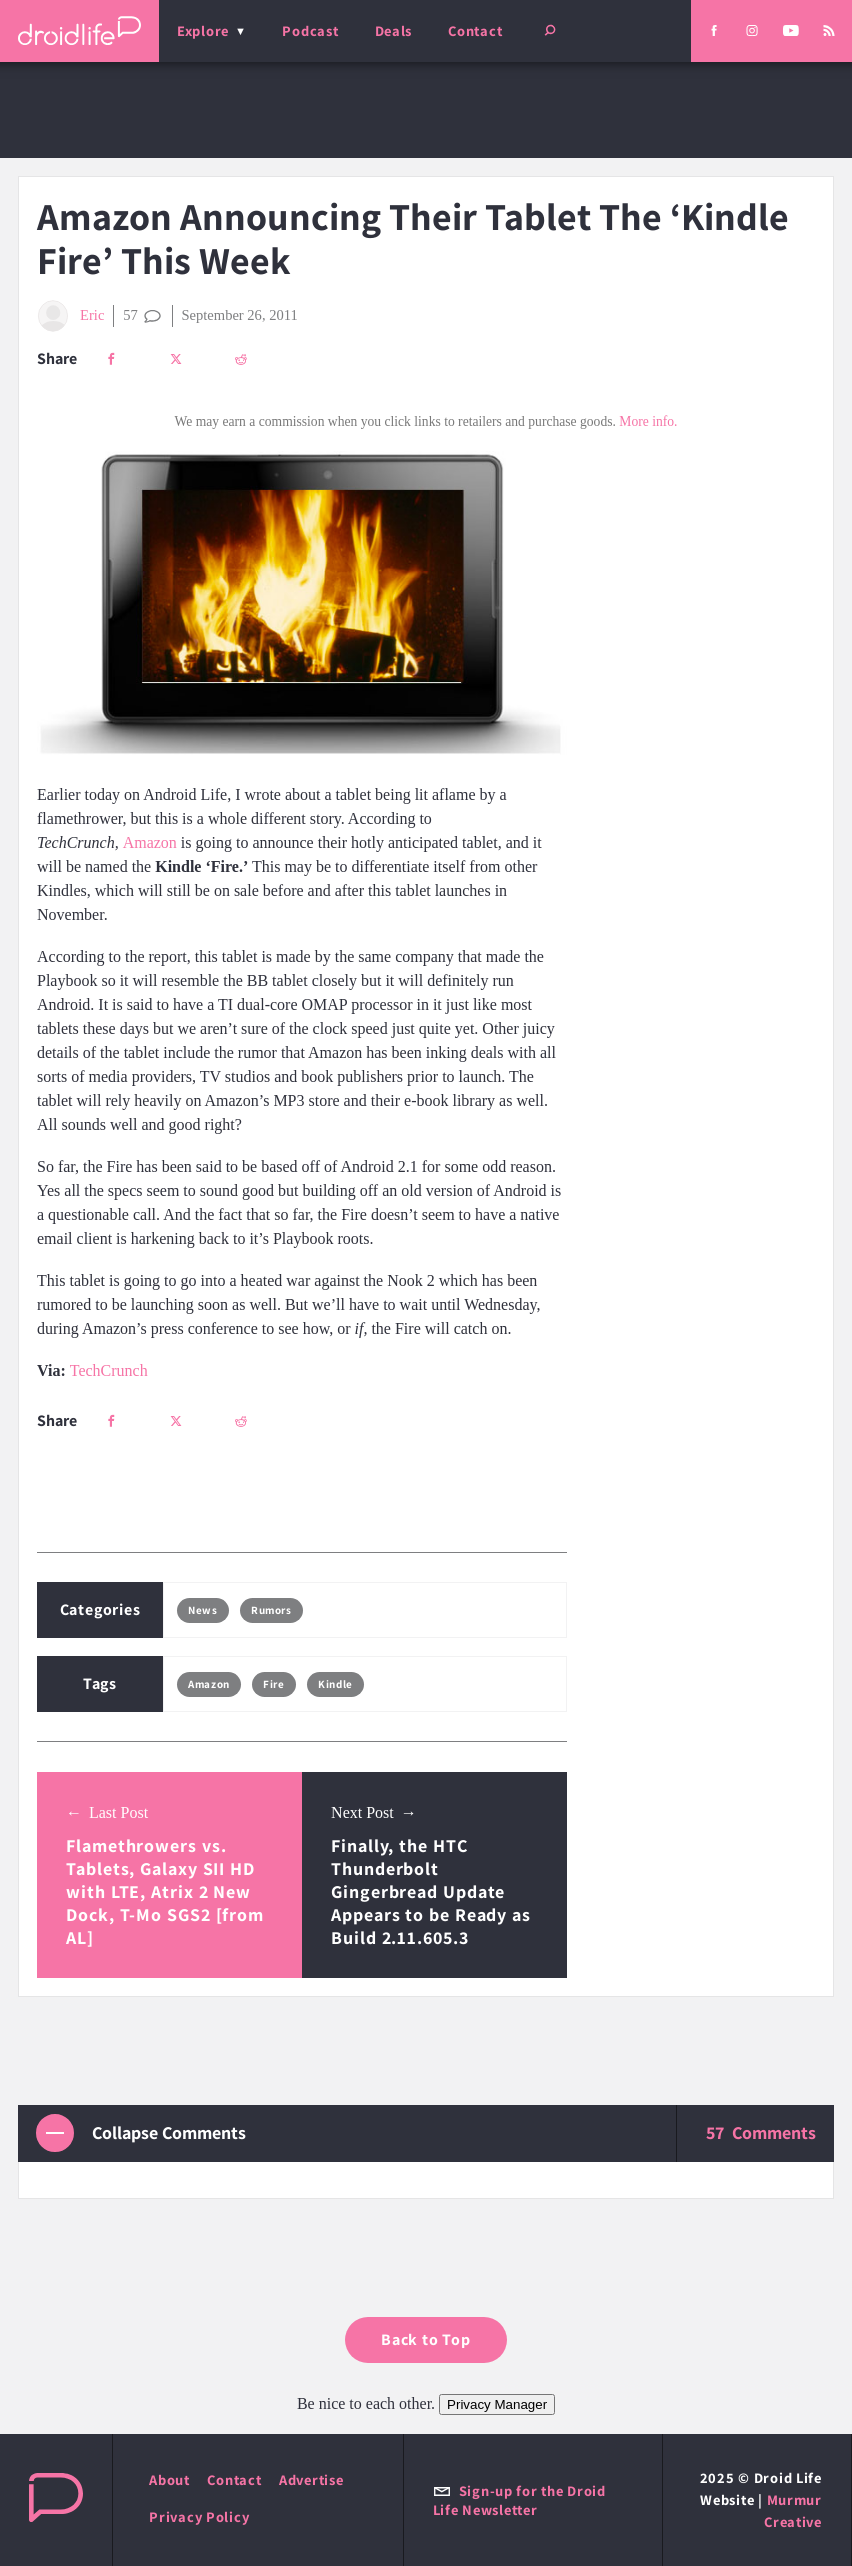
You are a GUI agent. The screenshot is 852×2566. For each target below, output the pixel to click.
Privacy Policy (199, 2516)
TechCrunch (109, 1370)
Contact (475, 30)
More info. (648, 421)
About (169, 2479)
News (202, 1610)
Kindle (335, 1684)
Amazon (150, 842)
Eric (70, 316)
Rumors (271, 1610)
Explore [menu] (203, 30)
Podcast (310, 30)
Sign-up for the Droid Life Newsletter (519, 2500)
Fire (273, 1684)
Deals (394, 30)
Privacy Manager (497, 2404)
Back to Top (426, 2339)
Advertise (311, 2479)
